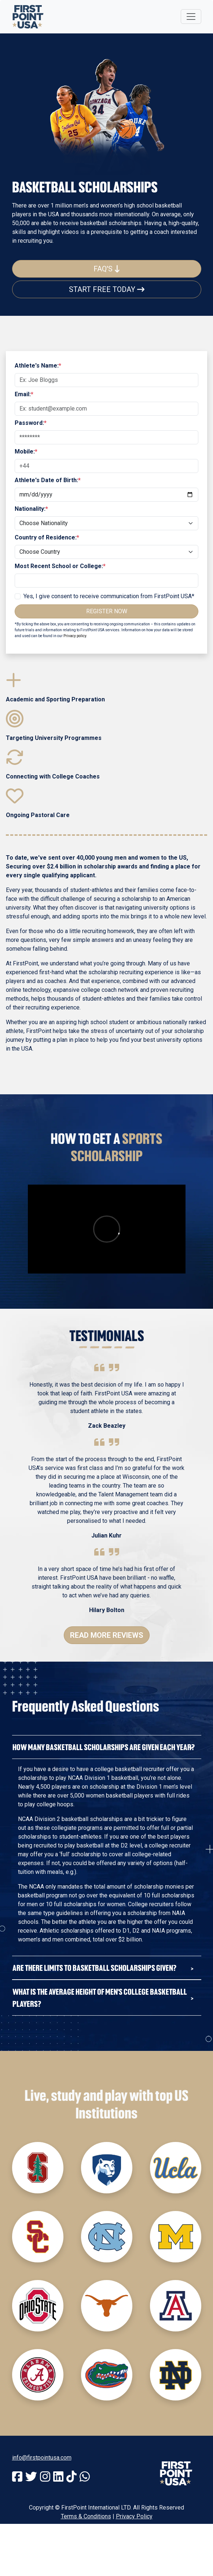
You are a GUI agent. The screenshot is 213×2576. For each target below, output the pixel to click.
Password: (31, 422)
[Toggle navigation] (191, 16)
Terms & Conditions (86, 2516)
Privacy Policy (134, 2516)
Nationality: (31, 508)
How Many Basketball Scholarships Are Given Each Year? (103, 1747)
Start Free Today (106, 289)
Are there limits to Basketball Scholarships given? (94, 1967)
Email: (24, 394)
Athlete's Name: (38, 365)
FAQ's (106, 268)
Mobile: (26, 451)
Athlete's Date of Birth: (48, 480)
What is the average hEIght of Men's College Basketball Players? (99, 1997)
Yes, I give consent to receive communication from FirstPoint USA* (108, 596)
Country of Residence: (47, 537)
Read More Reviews (106, 1635)
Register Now (106, 611)
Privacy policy (74, 636)
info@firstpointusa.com (41, 2457)
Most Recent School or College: (60, 566)
